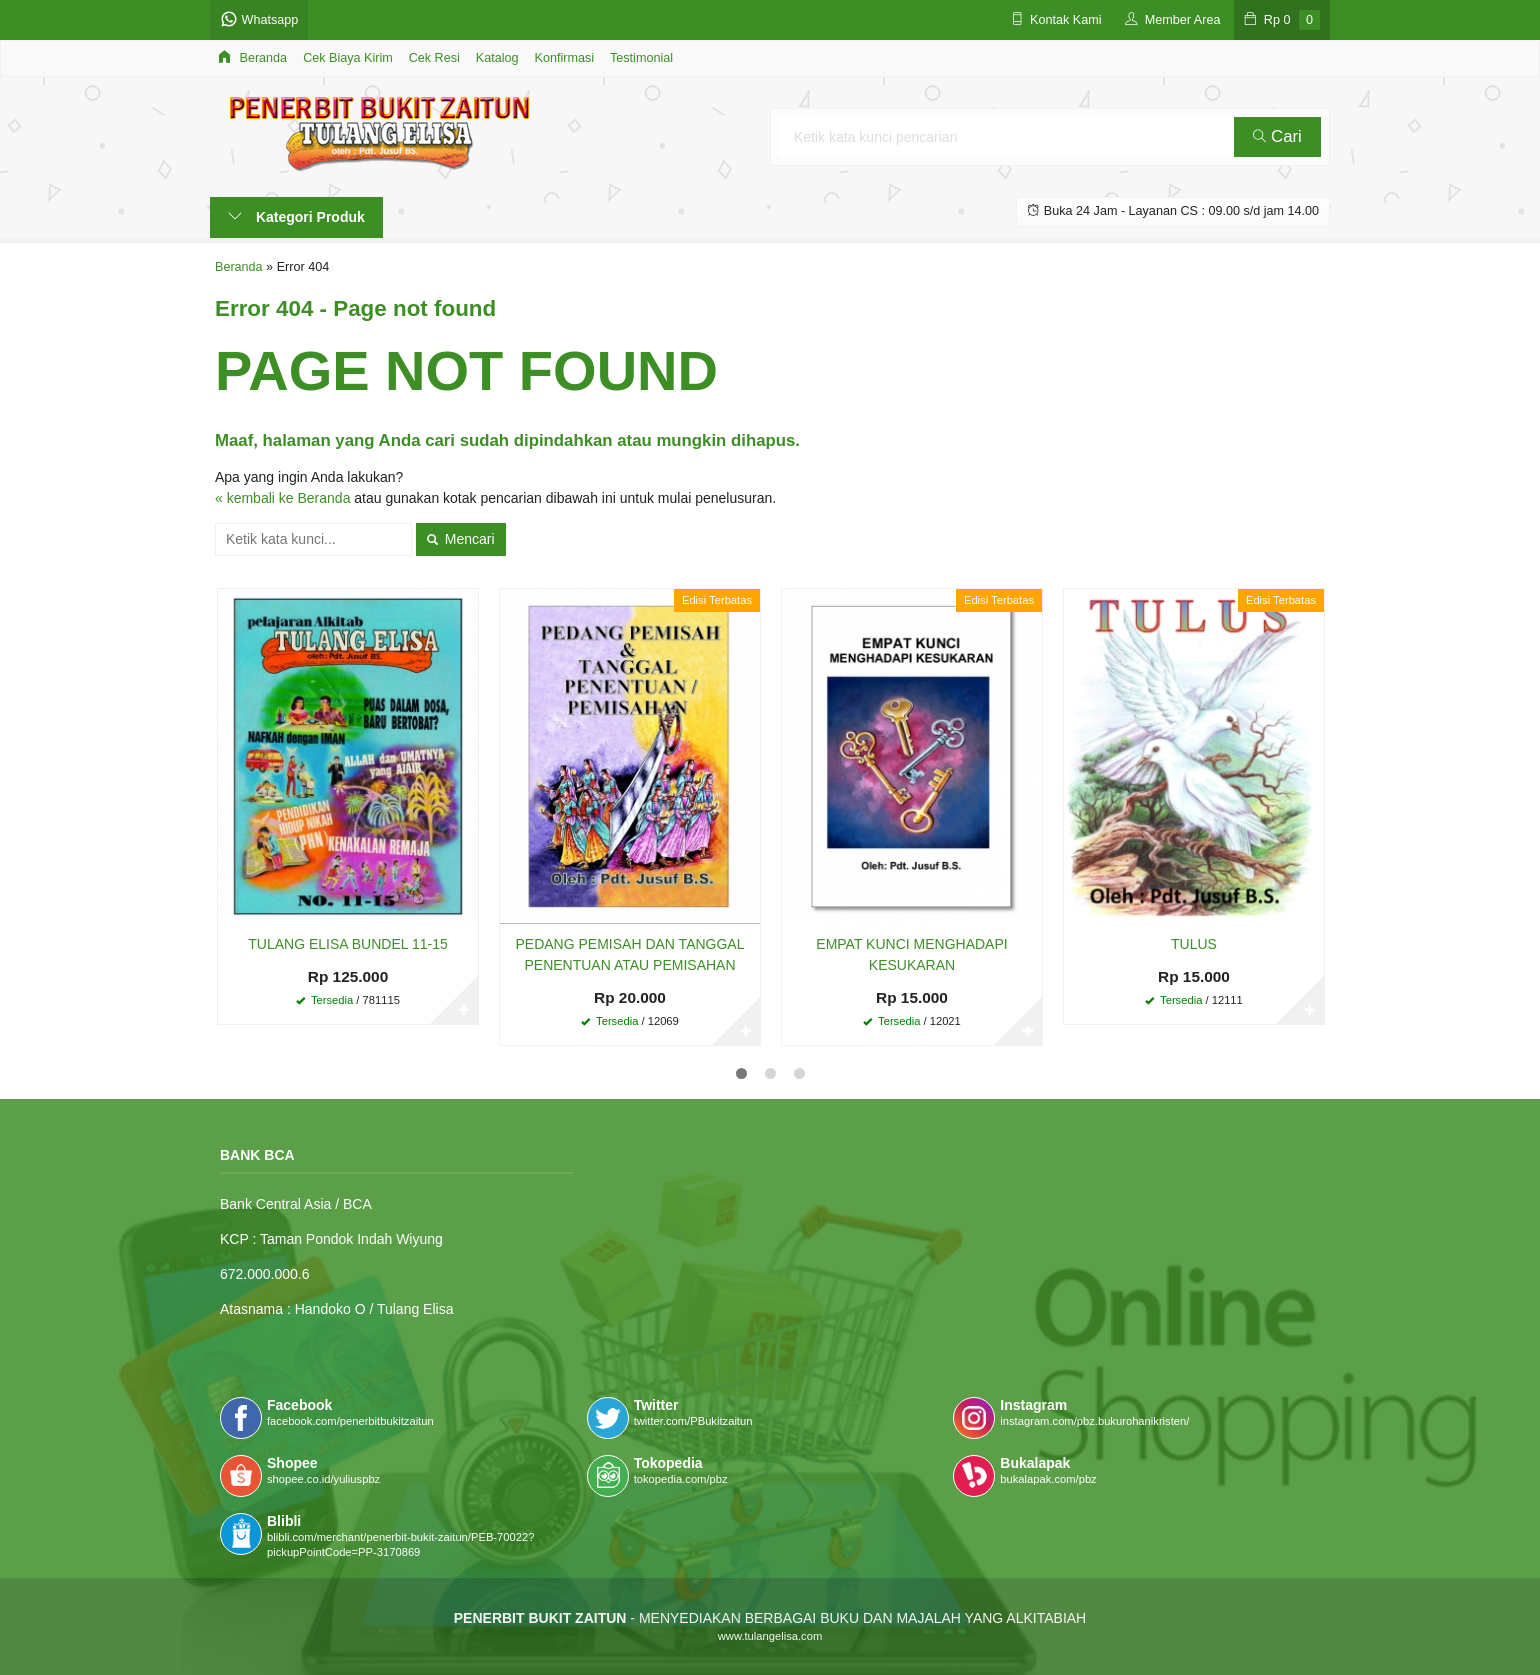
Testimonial (641, 58)
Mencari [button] (461, 539)
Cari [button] (1277, 136)
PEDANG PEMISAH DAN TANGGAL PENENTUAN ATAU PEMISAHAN (630, 954)
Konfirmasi (565, 58)
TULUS (1194, 944)
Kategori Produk (296, 217)
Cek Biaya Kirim (348, 58)
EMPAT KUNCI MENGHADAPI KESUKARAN (911, 954)
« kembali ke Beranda (282, 498)
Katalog (497, 58)
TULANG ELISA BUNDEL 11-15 (347, 944)
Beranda (252, 57)
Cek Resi (434, 58)
